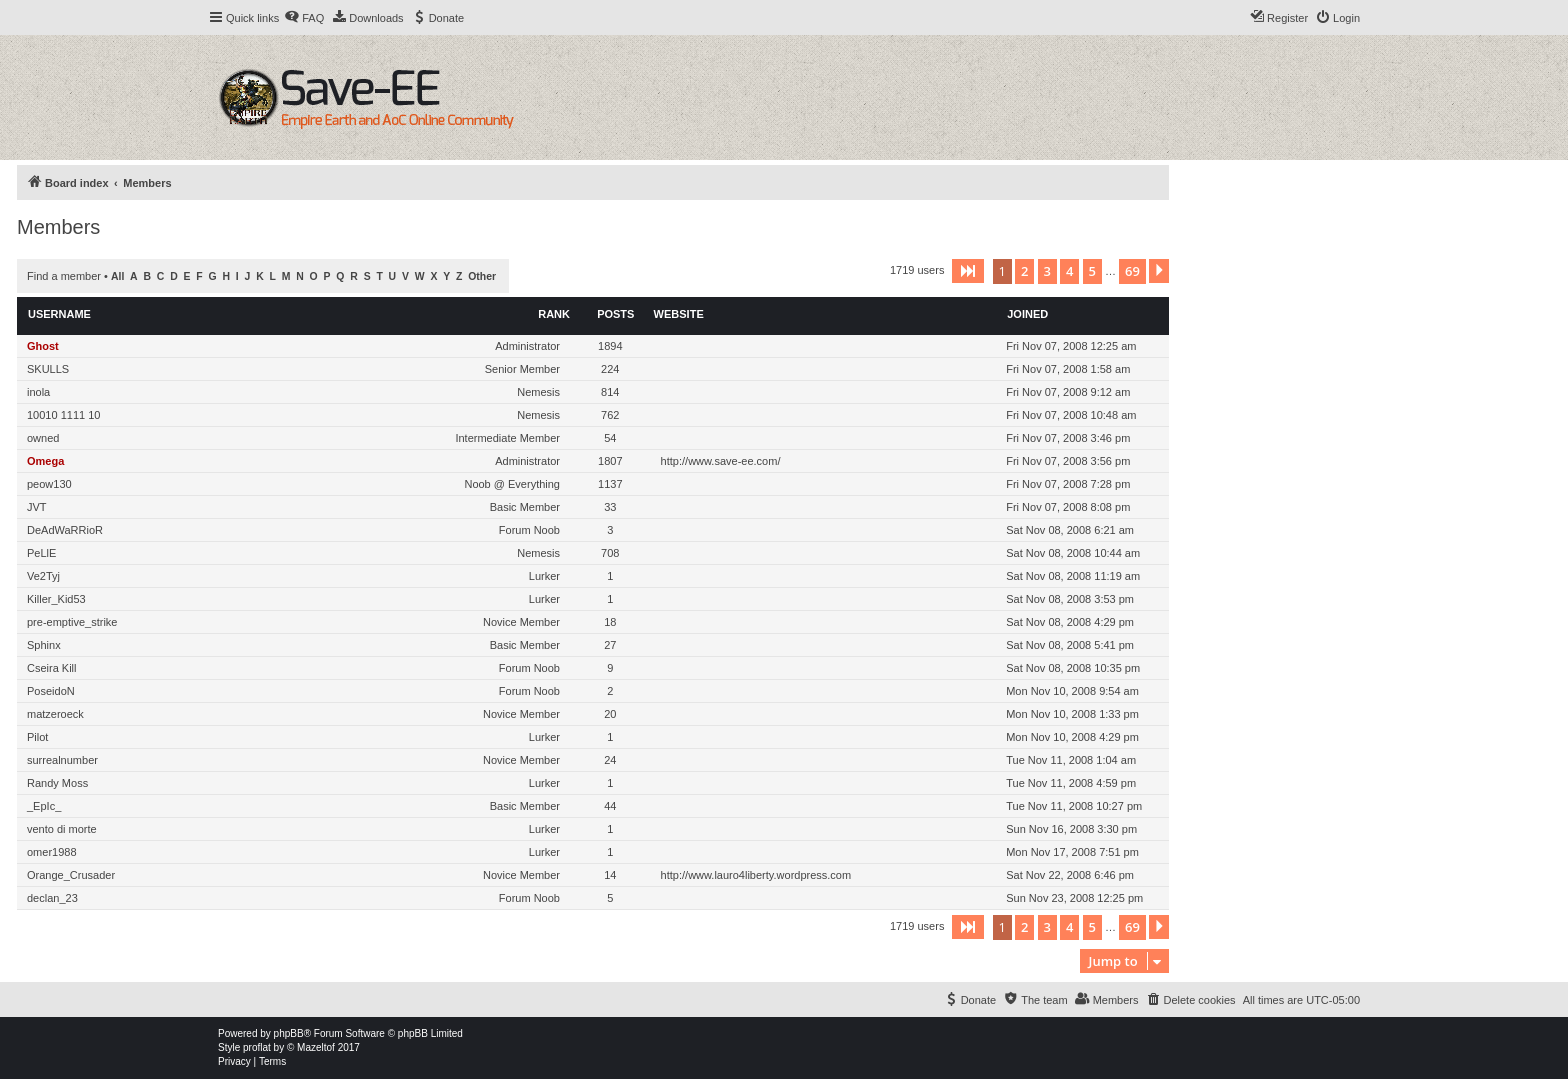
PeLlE (41, 553)
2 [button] (1024, 271)
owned (43, 438)
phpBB (289, 1033)
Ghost (43, 346)
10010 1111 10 (63, 415)
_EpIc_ (44, 806)
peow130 (49, 484)
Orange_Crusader (71, 875)
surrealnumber (62, 760)
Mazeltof (316, 1047)
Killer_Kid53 (56, 599)
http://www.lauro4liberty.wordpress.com (756, 875)
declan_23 (52, 898)
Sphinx (44, 645)
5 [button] (1092, 271)
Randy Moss (57, 783)
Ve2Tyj (43, 576)
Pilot (37, 737)
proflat (257, 1047)
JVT (37, 507)
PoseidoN (51, 691)
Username (59, 314)
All (117, 276)
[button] (968, 271)
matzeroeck (55, 714)
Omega (45, 461)
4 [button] (1069, 271)
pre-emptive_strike (72, 622)
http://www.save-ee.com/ (721, 461)
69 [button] (1132, 271)
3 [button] (1047, 271)
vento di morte (62, 829)
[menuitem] (304, 18)
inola (38, 392)
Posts (615, 314)
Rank (554, 314)
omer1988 (52, 852)
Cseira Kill (52, 668)
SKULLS (48, 369)
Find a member (64, 276)
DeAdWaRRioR (65, 530)
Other (482, 276)
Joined (1027, 314)
